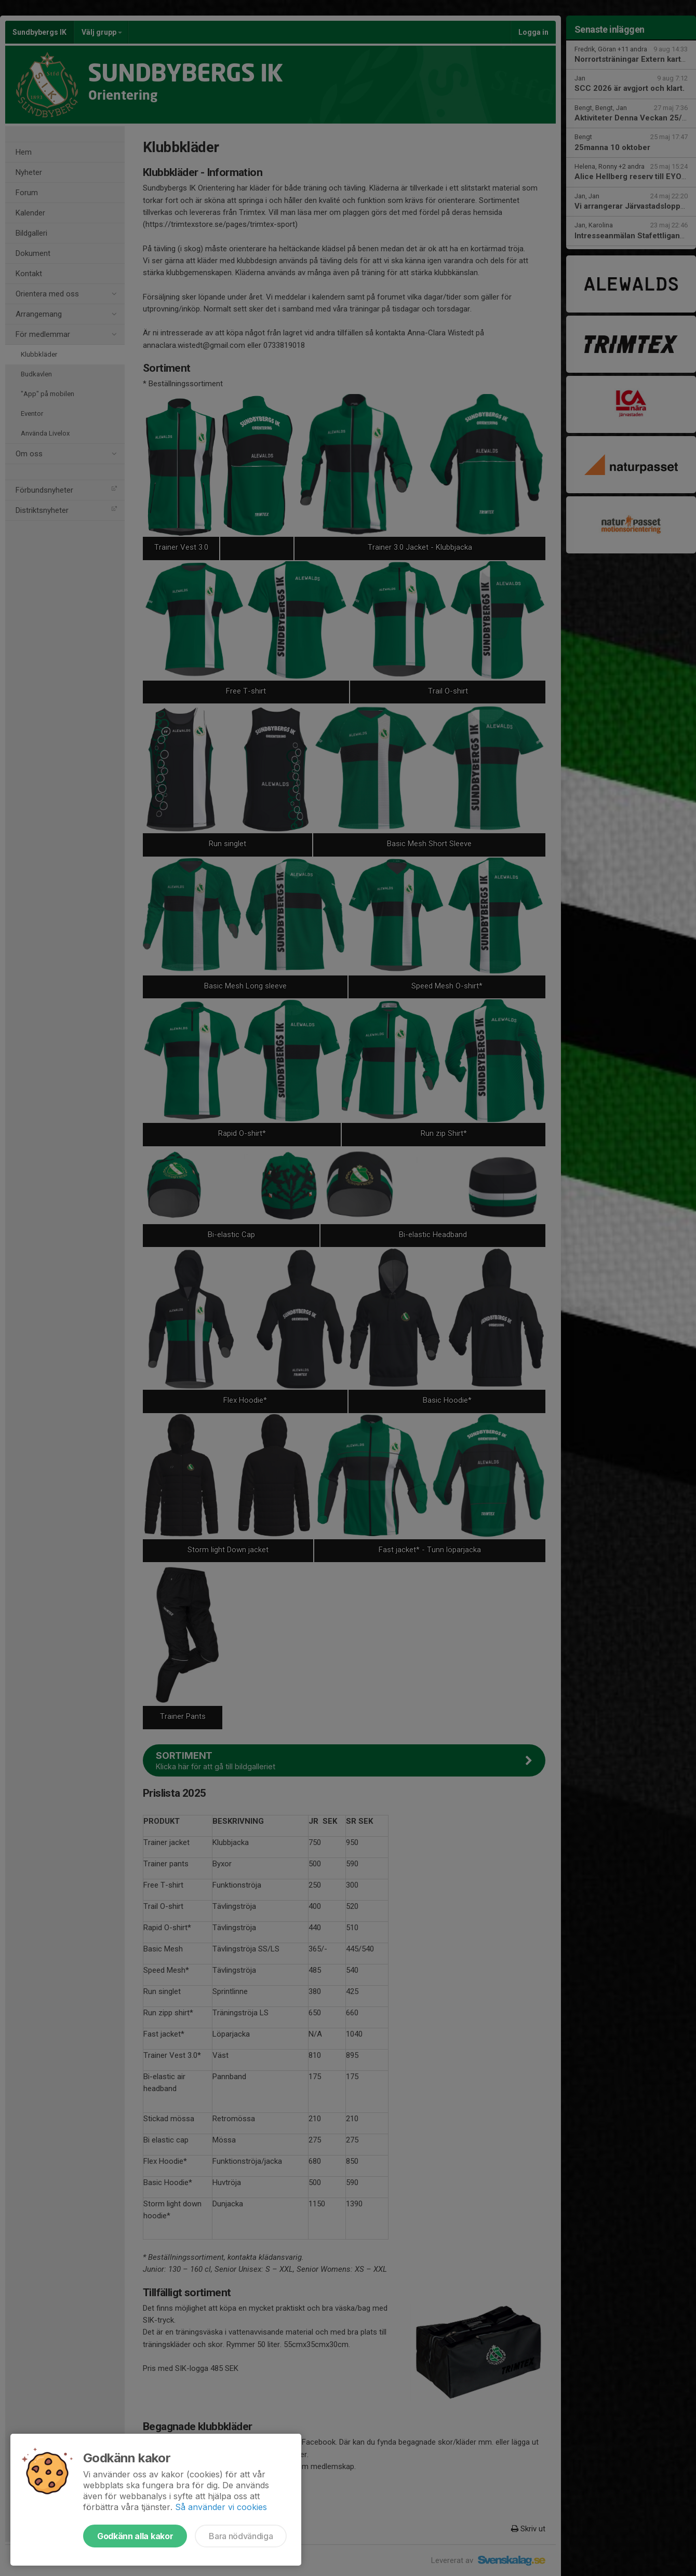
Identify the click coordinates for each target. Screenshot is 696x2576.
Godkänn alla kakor (135, 2536)
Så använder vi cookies (221, 2507)
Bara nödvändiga (241, 2536)
